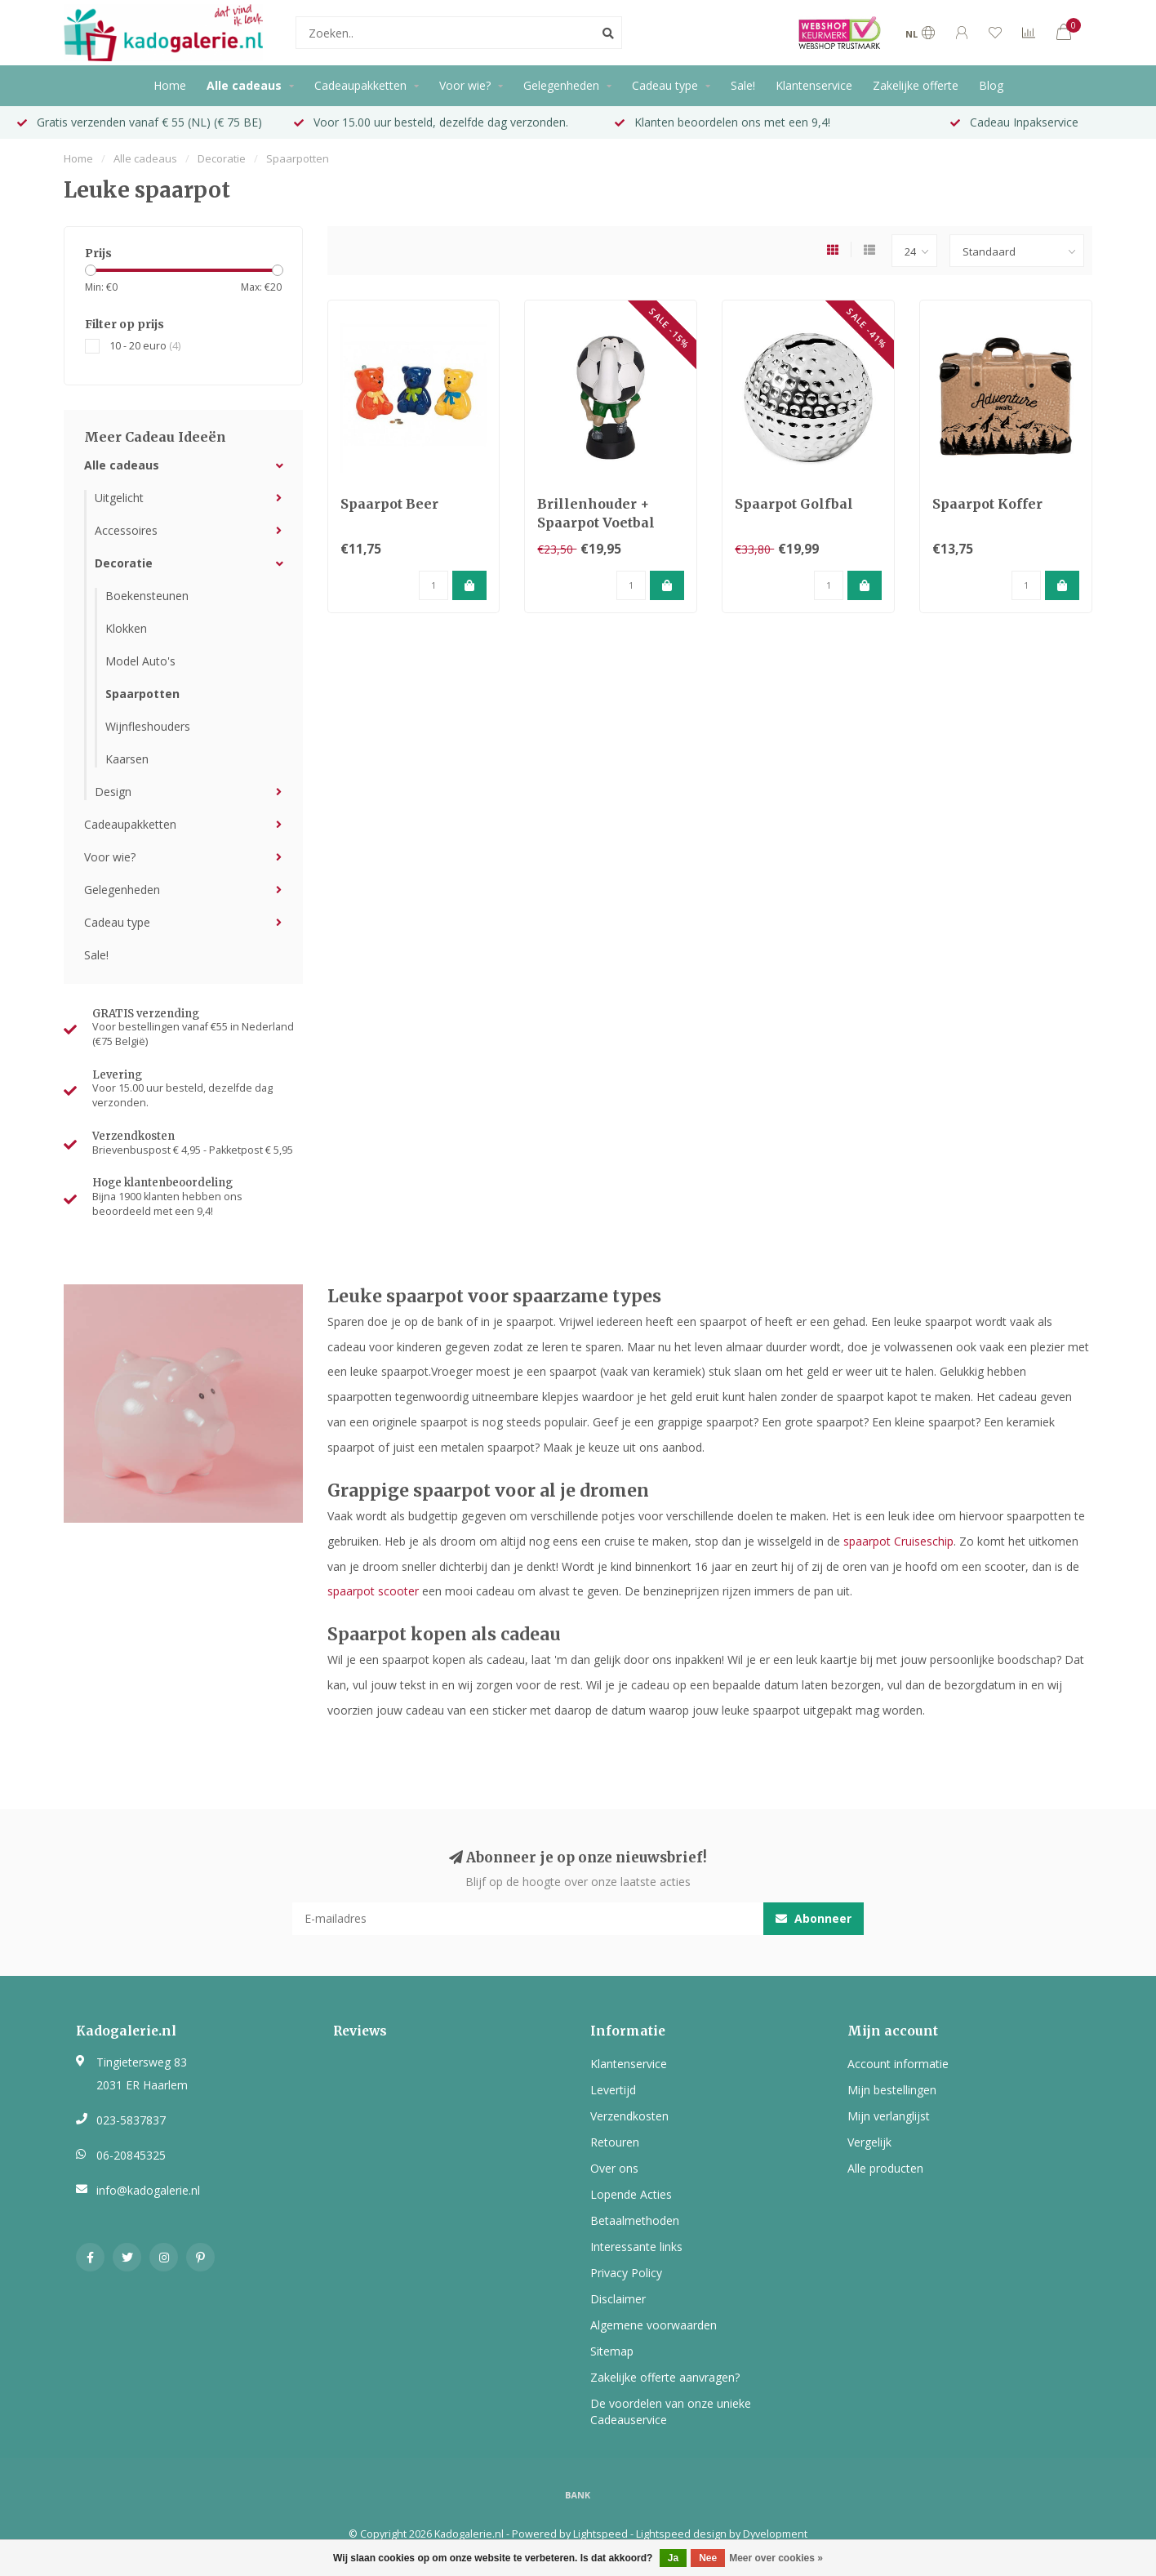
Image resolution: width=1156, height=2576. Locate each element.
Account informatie (898, 2063)
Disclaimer (618, 2299)
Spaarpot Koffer (987, 504)
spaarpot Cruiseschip (898, 1541)
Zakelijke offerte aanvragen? (665, 2377)
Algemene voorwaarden (653, 2325)
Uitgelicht (119, 497)
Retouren (614, 2142)
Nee (708, 2558)
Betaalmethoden (634, 2220)
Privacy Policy (626, 2272)
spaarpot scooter (373, 1591)
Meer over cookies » (776, 2558)
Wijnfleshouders (147, 726)
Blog (991, 85)
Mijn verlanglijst (888, 2116)
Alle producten (885, 2168)
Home (169, 85)
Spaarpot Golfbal (794, 504)
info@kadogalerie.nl (148, 2190)
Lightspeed (600, 2534)
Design (113, 791)
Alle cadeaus (244, 85)
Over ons (614, 2168)
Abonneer (813, 1918)
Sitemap (612, 2351)
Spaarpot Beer (389, 504)
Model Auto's (140, 661)
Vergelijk (869, 2142)
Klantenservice (814, 85)
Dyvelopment (775, 2534)
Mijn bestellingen (891, 2090)
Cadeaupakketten (360, 85)
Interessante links (636, 2246)
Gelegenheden (561, 85)
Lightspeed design (681, 2534)
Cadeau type (665, 85)
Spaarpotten (142, 693)
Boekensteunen (147, 595)
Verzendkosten (629, 2116)
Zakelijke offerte (915, 85)
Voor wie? (465, 85)
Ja (673, 2558)
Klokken (126, 628)
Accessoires (126, 530)
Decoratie (124, 563)
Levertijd (613, 2090)
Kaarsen (127, 759)
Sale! (743, 85)
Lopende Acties (631, 2194)
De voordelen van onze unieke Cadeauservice (670, 2411)
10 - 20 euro (144, 346)
